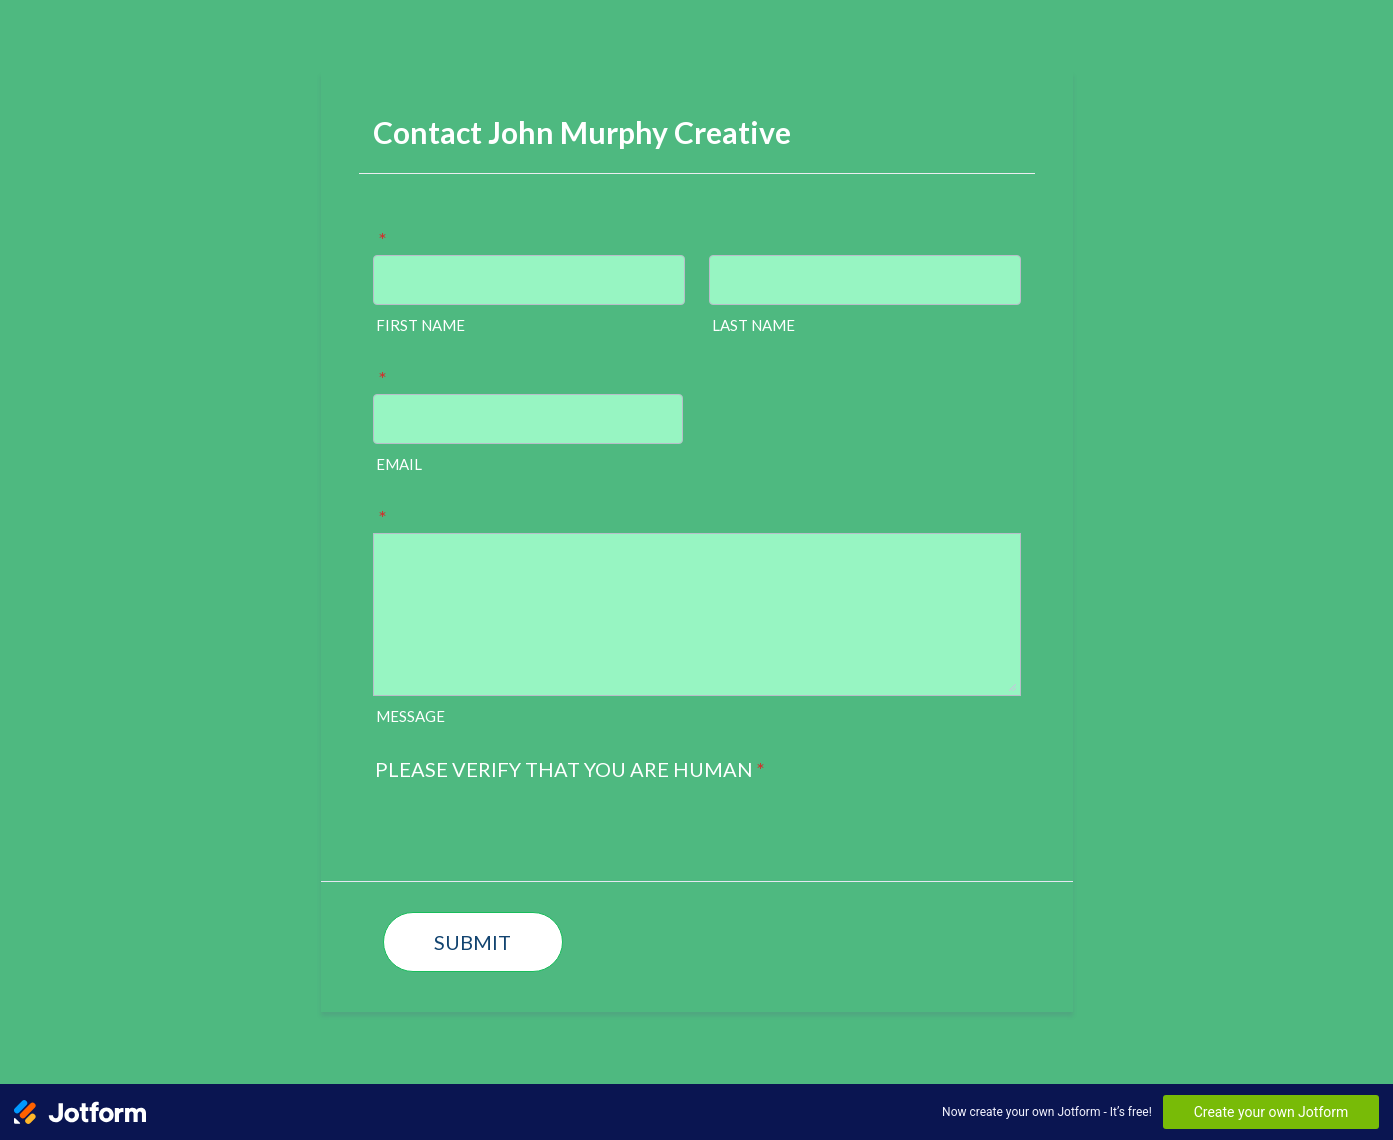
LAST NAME (753, 325)
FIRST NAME (420, 325)
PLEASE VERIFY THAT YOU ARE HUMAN (570, 769)
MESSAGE (410, 716)
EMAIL (399, 464)
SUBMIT (472, 942)
